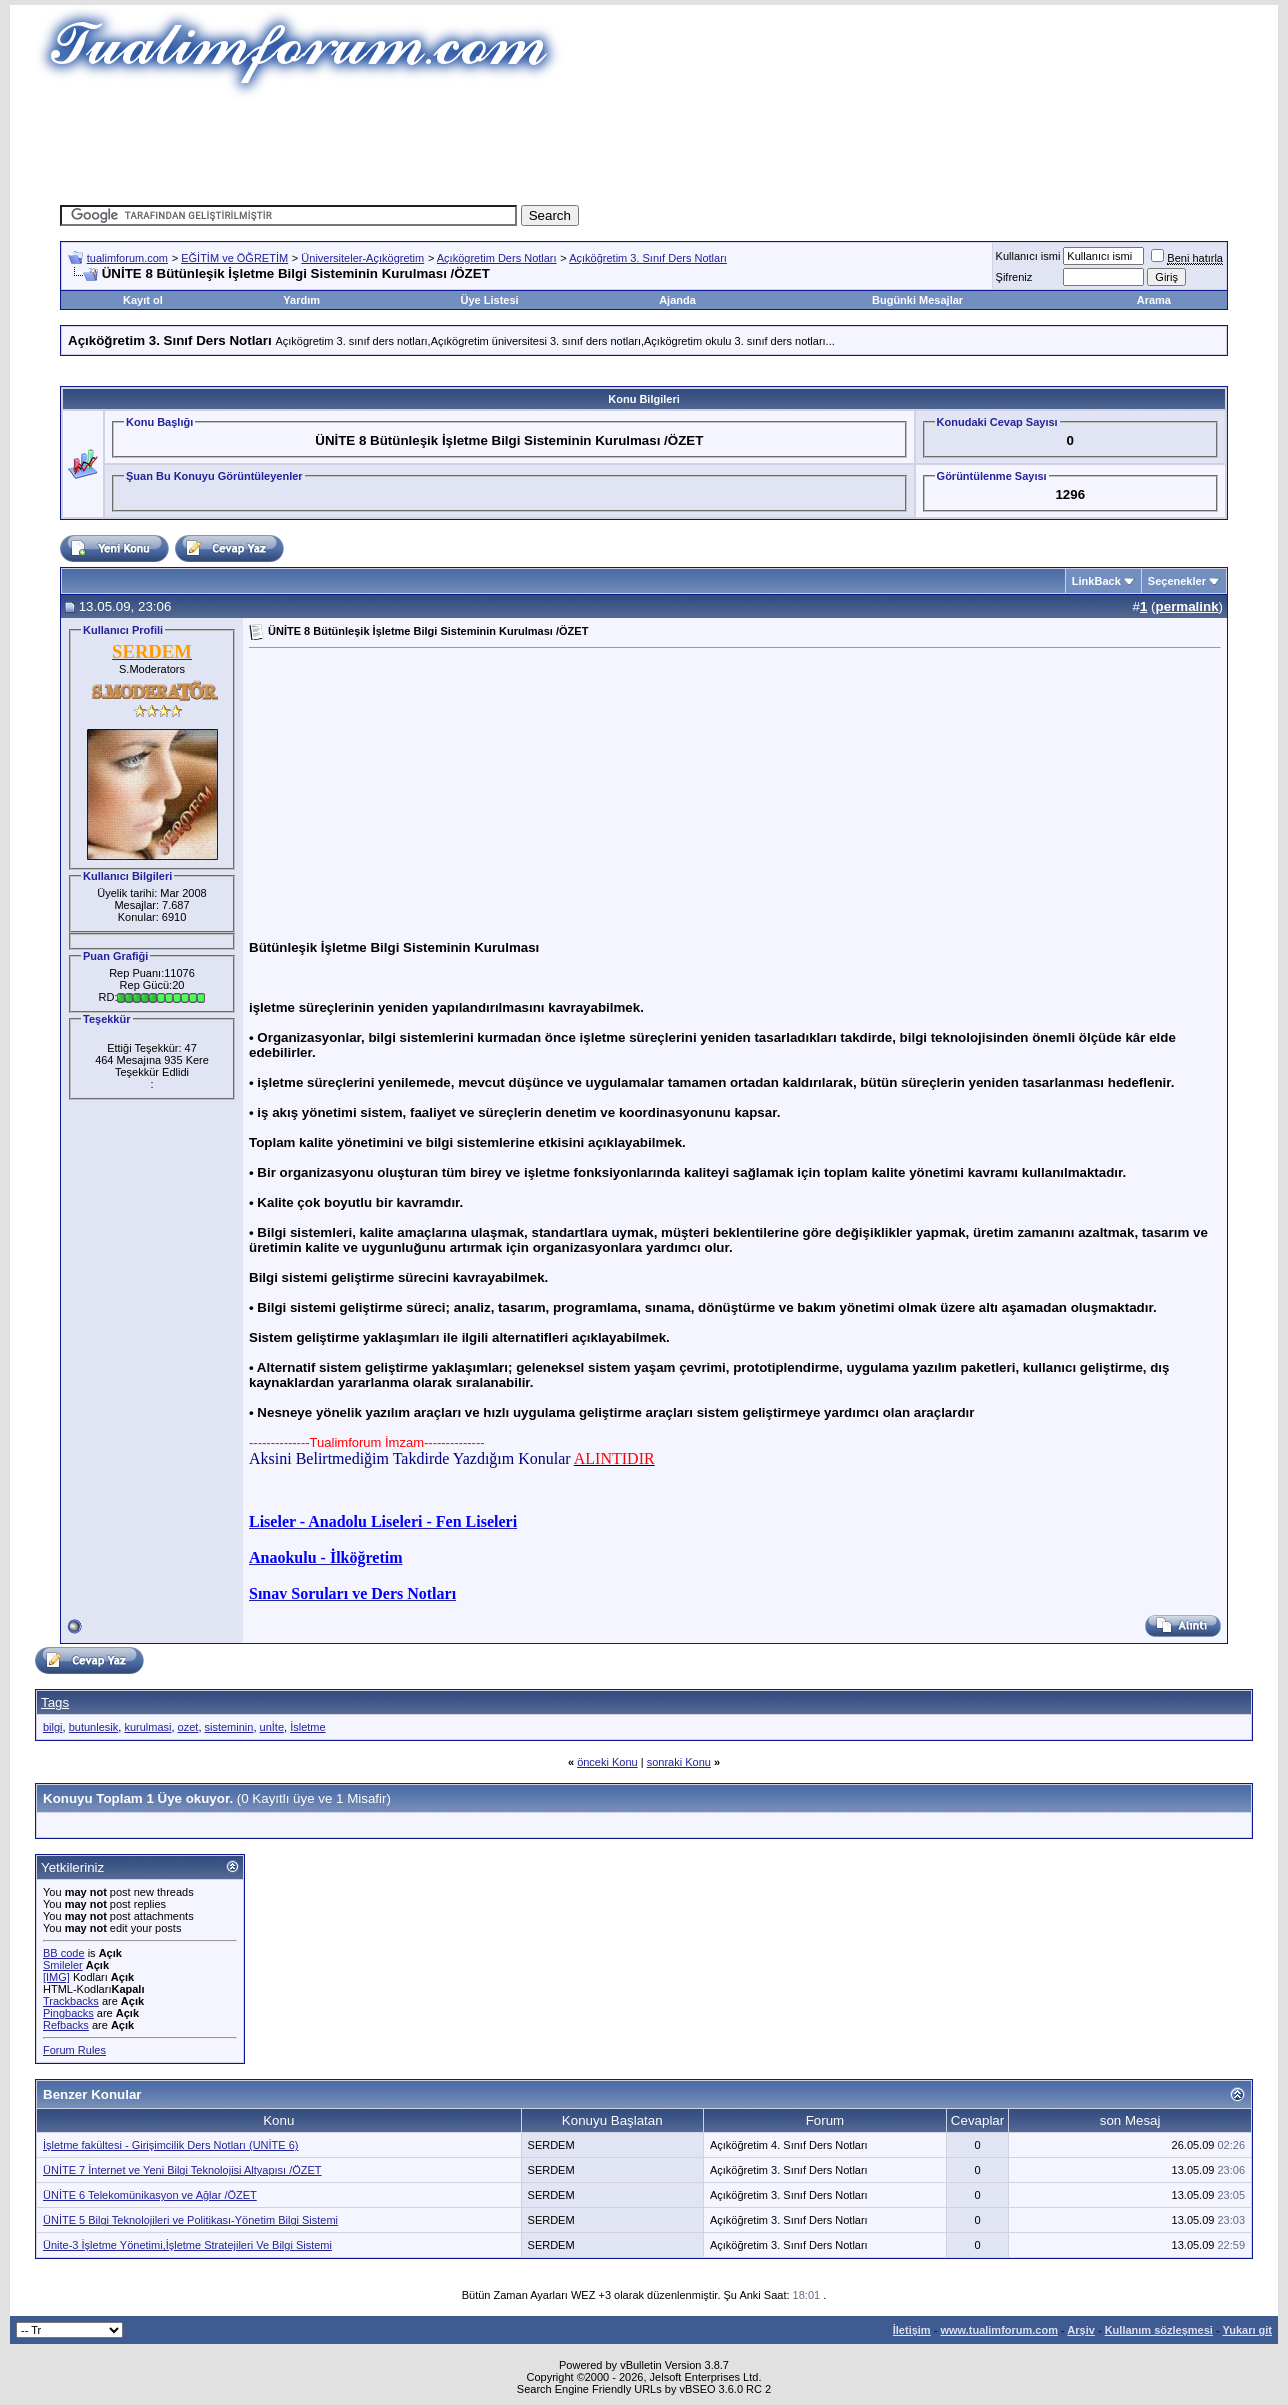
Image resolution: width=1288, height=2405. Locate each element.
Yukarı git (1247, 2330)
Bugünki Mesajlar (917, 300)
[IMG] (56, 1977)
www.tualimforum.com (999, 2330)
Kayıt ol (143, 300)
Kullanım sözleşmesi (1159, 2330)
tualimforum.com (127, 258)
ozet (188, 1727)
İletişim (912, 2330)
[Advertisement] (644, 145)
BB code (64, 1953)
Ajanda (677, 300)
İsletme (307, 1727)
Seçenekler (1177, 581)
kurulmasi (147, 1727)
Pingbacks (68, 2013)
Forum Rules (74, 2050)
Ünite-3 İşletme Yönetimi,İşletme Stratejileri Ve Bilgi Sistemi (187, 2245)
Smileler (63, 1965)
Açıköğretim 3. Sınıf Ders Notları (648, 258)
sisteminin (229, 1727)
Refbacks (66, 2025)
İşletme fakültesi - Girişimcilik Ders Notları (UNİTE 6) (170, 2145)
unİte (272, 1727)
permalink (1187, 606)
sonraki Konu (679, 1762)
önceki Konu (607, 1762)
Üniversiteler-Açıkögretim (362, 258)
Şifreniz (1014, 277)
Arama (1154, 300)
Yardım (301, 300)
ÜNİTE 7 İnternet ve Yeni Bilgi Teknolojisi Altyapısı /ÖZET (182, 2170)
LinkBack (1096, 581)
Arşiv (1081, 2330)
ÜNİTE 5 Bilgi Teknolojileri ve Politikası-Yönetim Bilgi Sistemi (190, 2220)
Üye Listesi (490, 300)
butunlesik (94, 1727)
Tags (55, 1702)
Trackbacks (71, 2001)
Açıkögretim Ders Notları (497, 258)
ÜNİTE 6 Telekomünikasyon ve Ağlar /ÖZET (150, 2195)
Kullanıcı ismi (1028, 256)
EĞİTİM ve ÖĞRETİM (234, 258)
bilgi (53, 1727)
